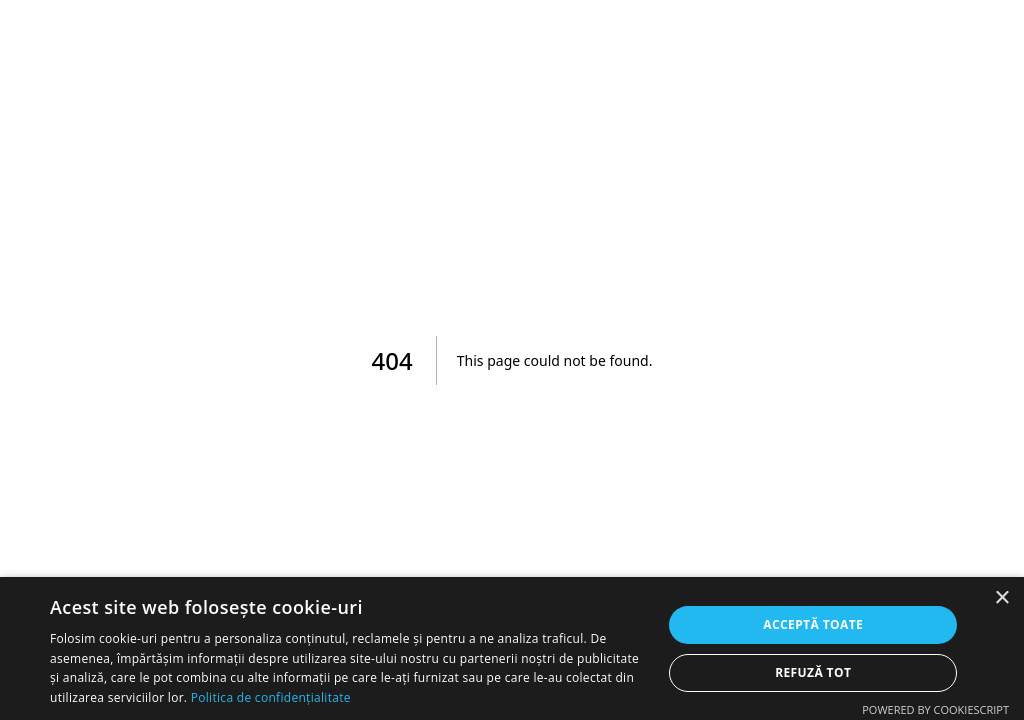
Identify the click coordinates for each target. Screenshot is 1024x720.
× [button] (1001, 598)
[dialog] (512, 648)
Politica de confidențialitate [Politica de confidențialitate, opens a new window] (271, 697)
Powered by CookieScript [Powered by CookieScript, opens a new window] (935, 709)
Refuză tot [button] (813, 672)
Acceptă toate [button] (813, 624)
